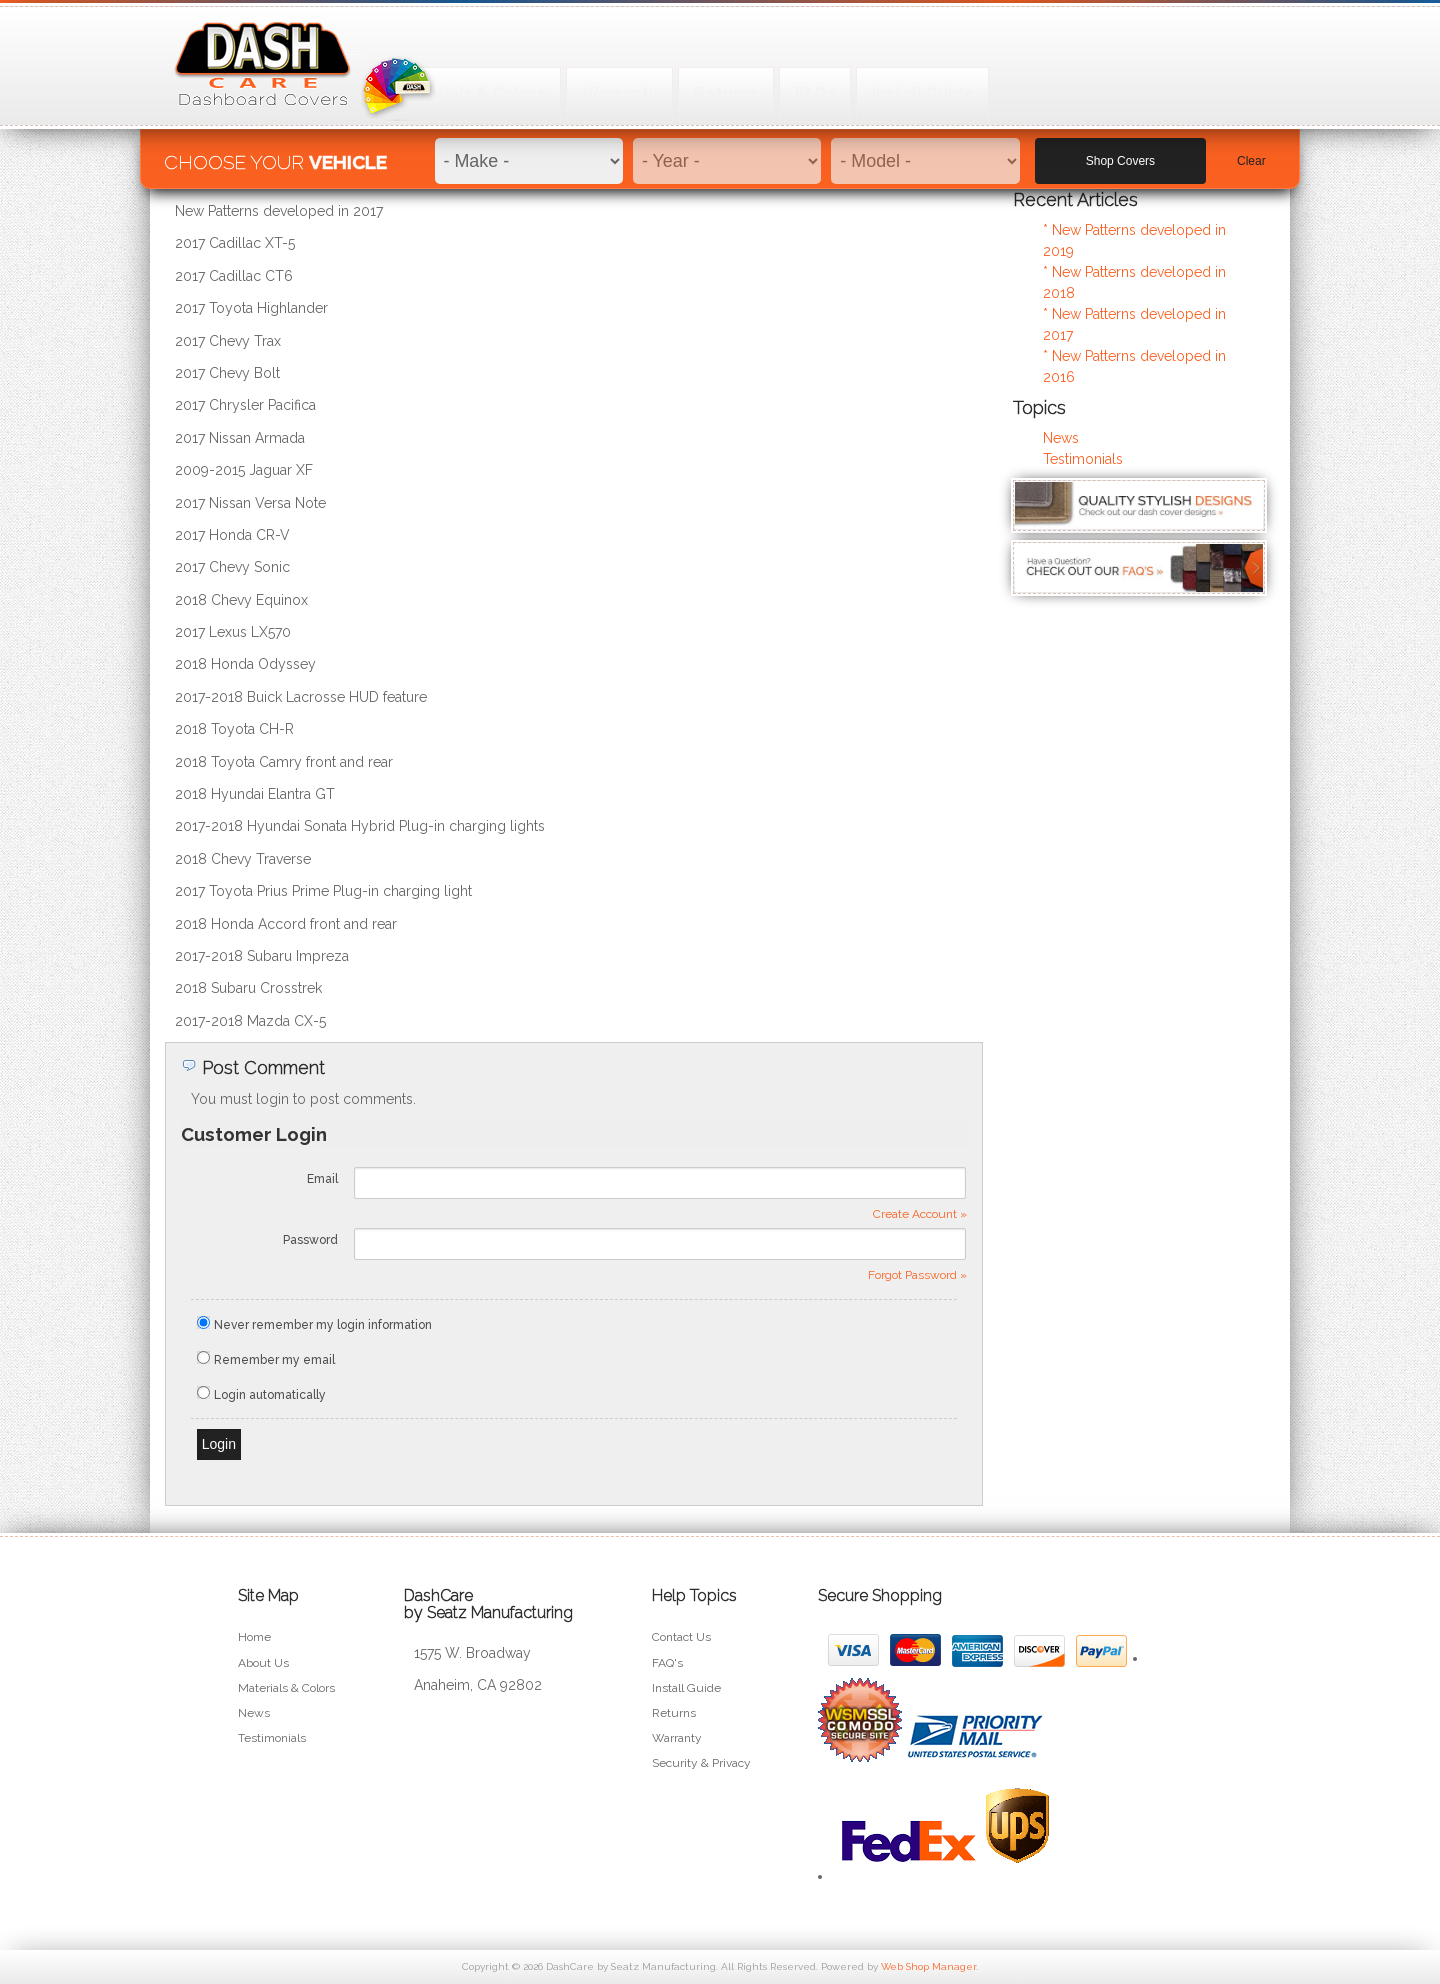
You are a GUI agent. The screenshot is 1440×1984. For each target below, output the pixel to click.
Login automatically (271, 1395)
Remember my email (274, 1360)
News (1061, 438)
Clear (1251, 151)
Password (310, 1240)
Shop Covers (1120, 151)
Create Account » (920, 1214)
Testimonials (1083, 459)
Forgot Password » (917, 1275)
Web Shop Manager (928, 1966)
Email (322, 1179)
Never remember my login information (323, 1325)
